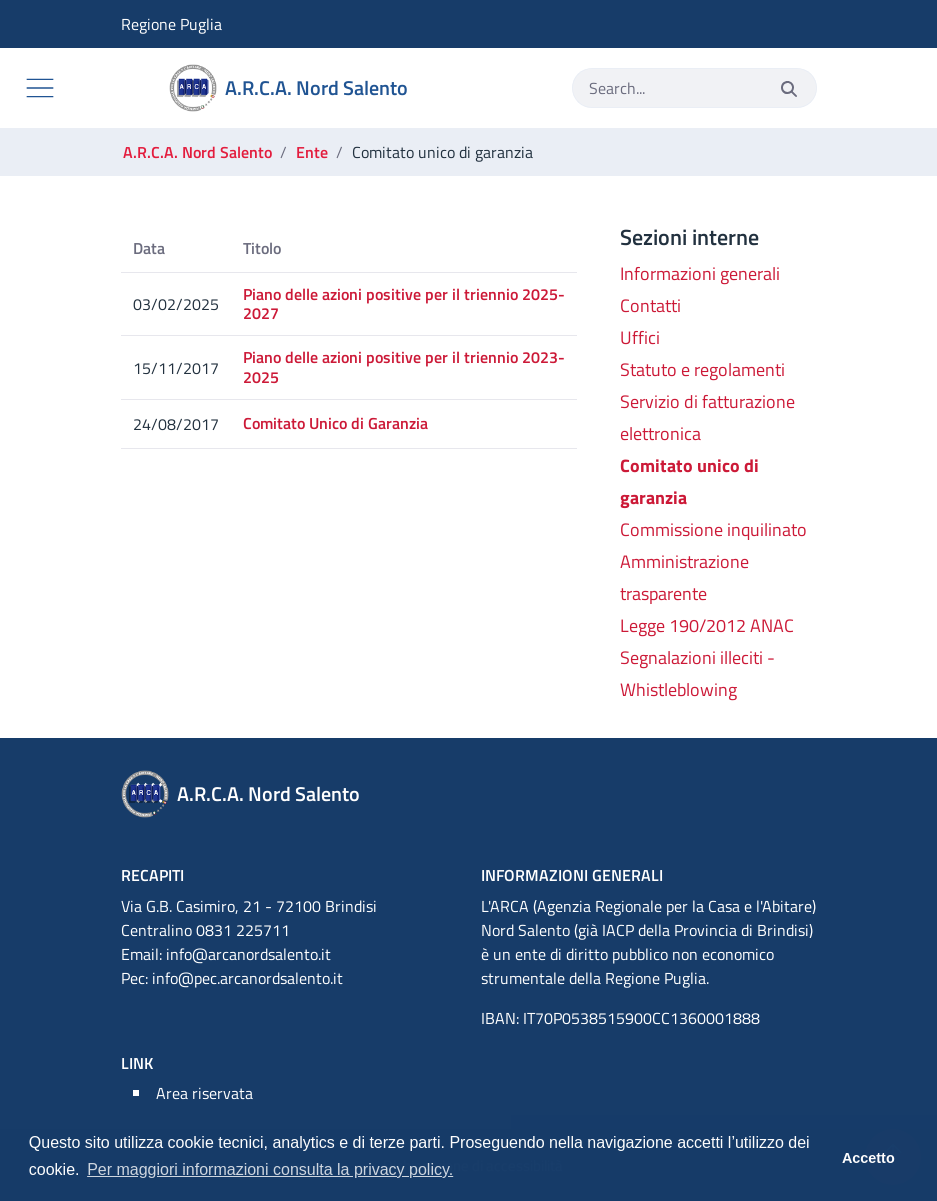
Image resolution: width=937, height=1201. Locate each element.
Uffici (640, 337)
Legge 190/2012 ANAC (707, 625)
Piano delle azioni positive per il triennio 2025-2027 (404, 303)
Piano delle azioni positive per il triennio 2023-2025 (404, 366)
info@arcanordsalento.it (248, 954)
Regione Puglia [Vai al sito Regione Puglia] (135, 24)
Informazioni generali (700, 273)
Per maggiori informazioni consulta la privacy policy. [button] (270, 1169)
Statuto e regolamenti (702, 369)
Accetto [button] (868, 1158)
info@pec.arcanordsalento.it (247, 978)
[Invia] (789, 88)
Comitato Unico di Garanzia (335, 423)
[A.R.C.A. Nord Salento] (292, 88)
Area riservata (204, 1093)
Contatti (650, 305)
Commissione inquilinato (713, 529)
